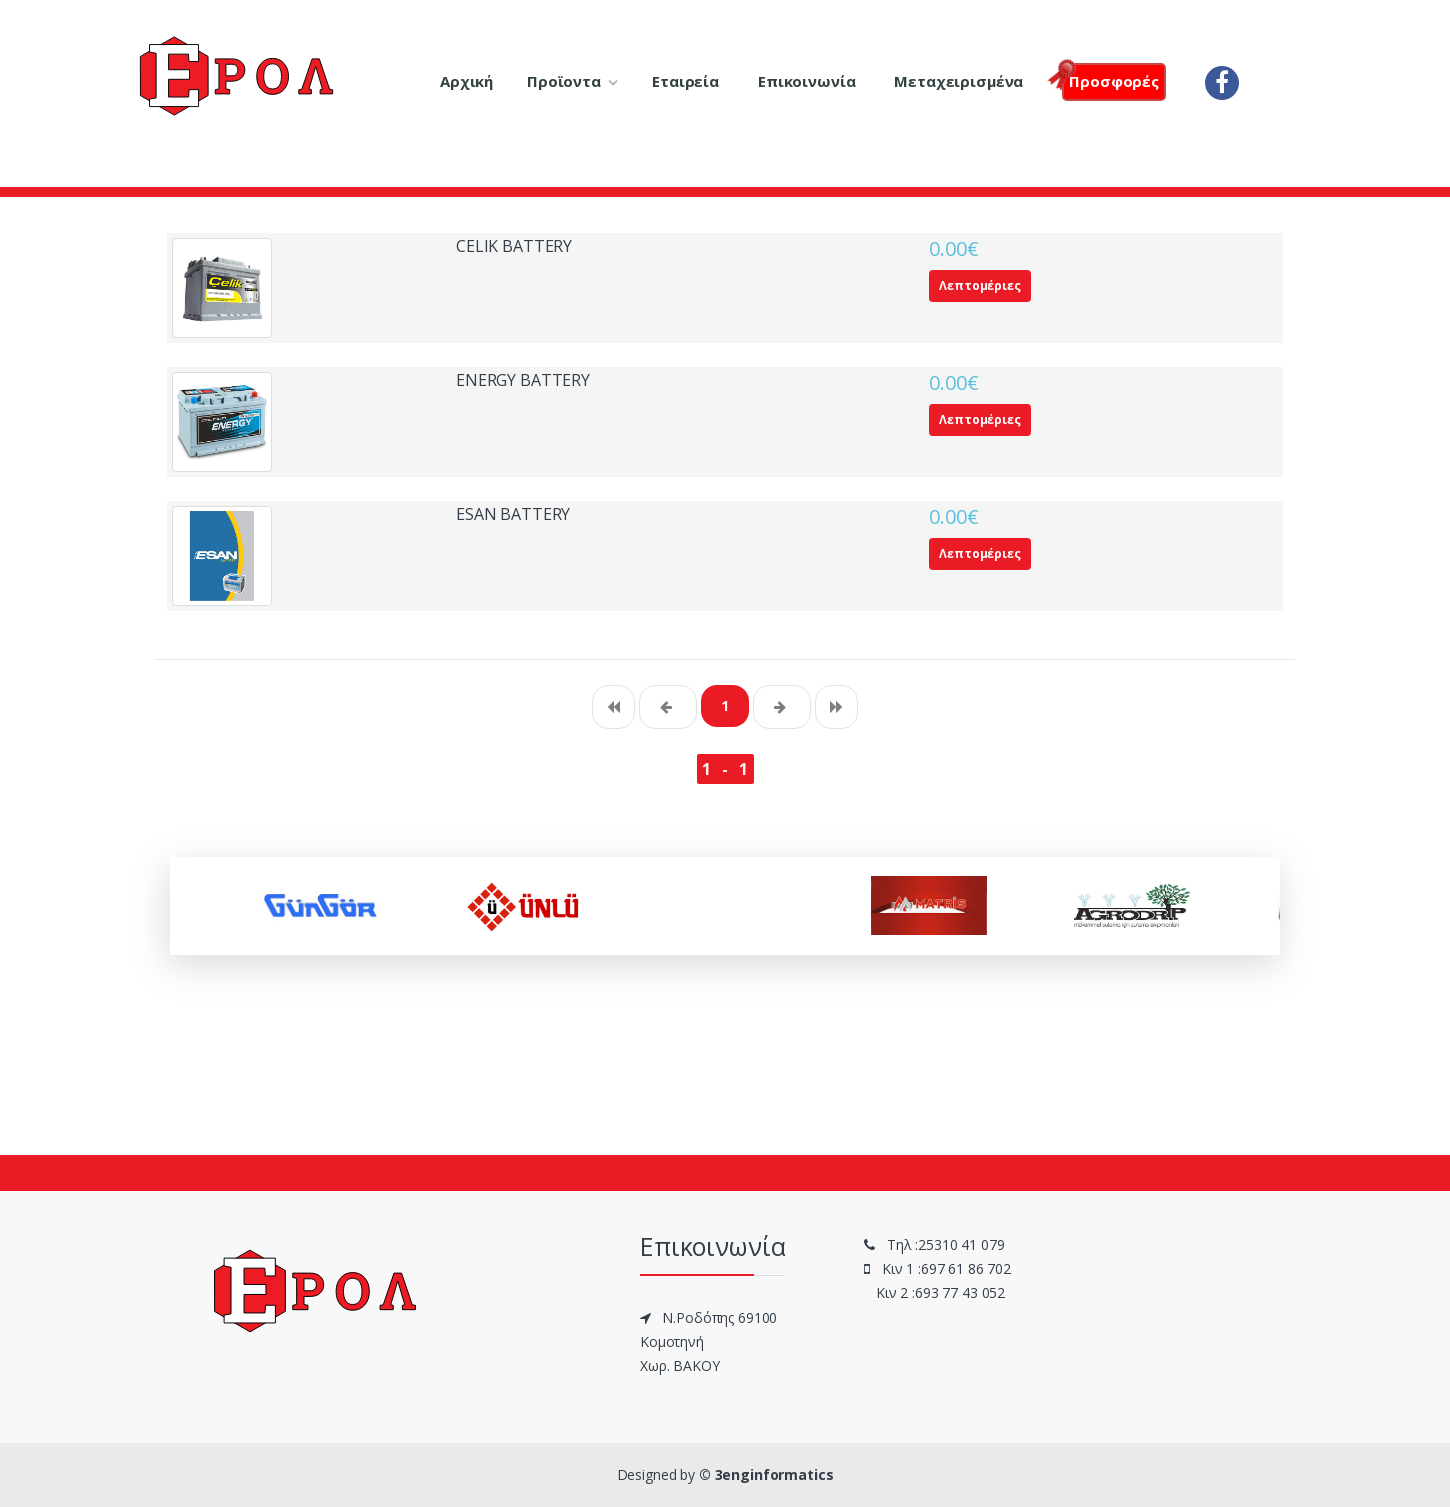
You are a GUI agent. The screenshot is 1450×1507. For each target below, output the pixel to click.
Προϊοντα (564, 81)
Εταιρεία (685, 81)
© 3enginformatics (766, 1474)
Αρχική (466, 81)
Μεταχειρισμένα (958, 81)
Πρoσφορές (1110, 79)
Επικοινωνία (806, 81)
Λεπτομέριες (979, 285)
